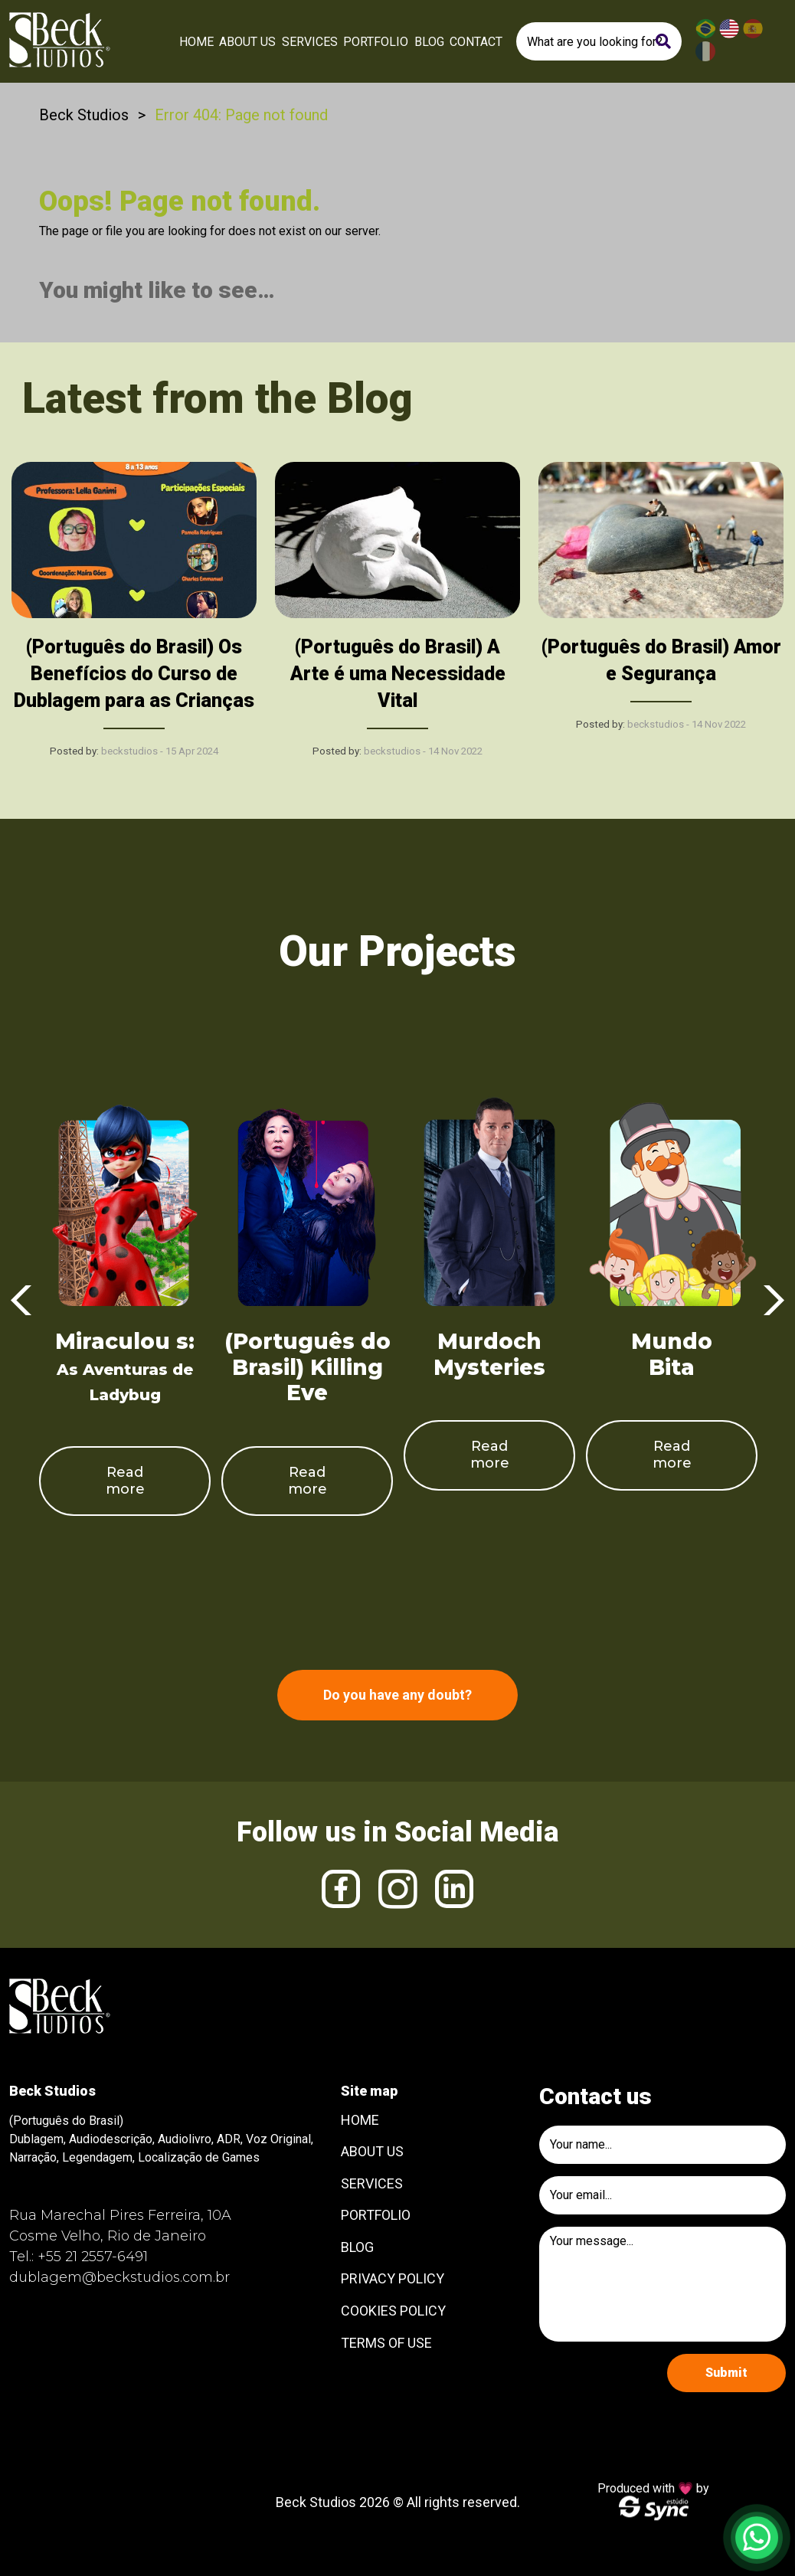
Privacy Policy (392, 2278)
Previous (21, 1300)
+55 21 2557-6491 (93, 2256)
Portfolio (375, 41)
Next (774, 1300)
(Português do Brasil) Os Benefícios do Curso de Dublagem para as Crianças (134, 674)
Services (310, 41)
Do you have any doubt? (397, 1695)
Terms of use (386, 2343)
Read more (125, 1480)
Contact (476, 41)
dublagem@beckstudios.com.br (119, 2277)
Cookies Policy (393, 2311)
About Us (247, 41)
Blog (429, 41)
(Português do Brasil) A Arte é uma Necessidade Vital (397, 674)
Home (196, 41)
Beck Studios (84, 115)
